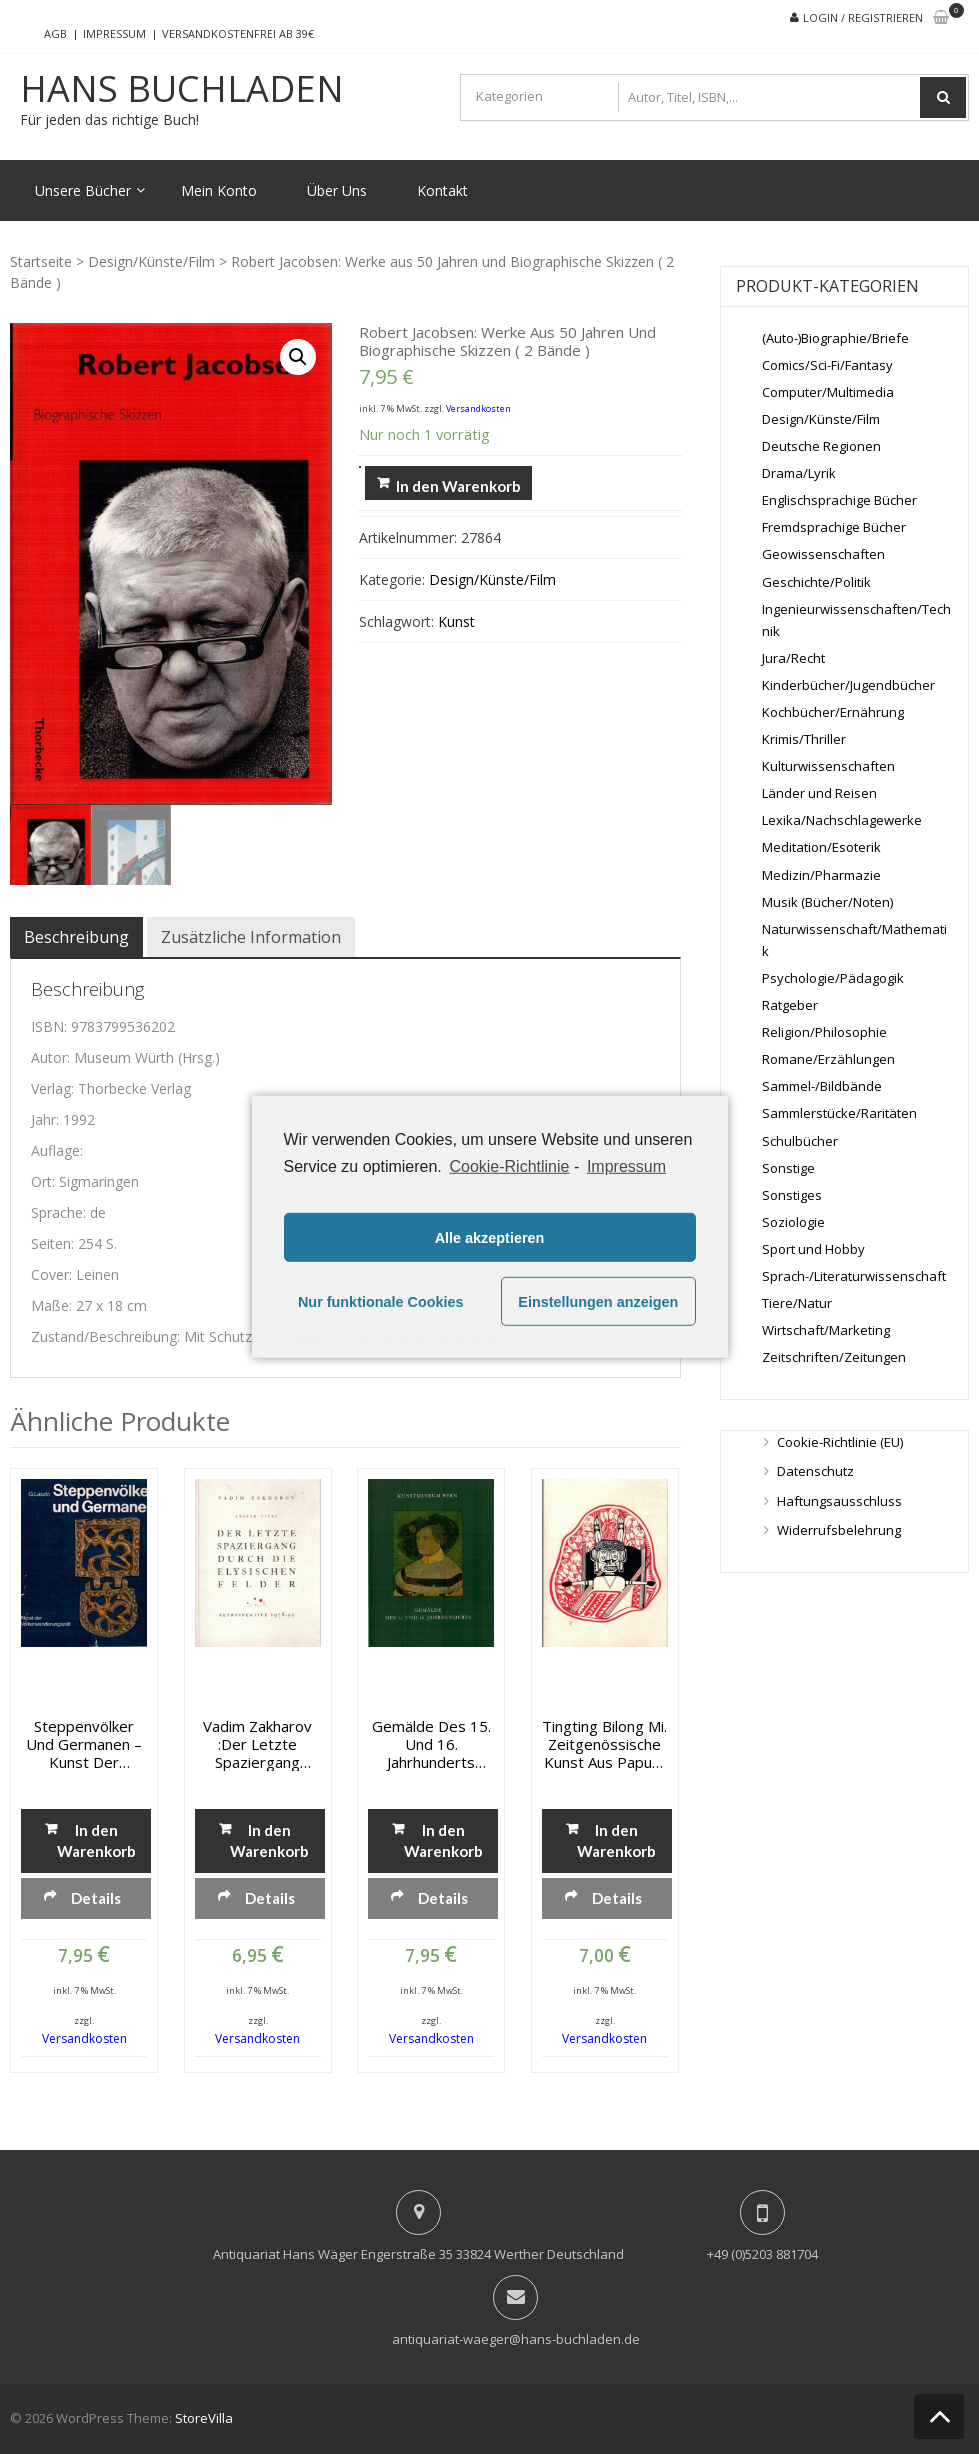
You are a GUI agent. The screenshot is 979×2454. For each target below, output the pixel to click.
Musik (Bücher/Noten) (827, 902)
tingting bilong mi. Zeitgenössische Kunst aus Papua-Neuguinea (604, 1744)
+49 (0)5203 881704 (762, 2254)
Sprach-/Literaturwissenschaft (854, 1276)
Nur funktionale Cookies (381, 1302)
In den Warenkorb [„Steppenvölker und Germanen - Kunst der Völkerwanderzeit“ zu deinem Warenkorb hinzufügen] (96, 1840)
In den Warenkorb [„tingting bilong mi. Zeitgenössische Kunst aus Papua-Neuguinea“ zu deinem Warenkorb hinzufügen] (616, 1840)
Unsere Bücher (83, 190)
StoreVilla (204, 2418)
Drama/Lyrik (799, 473)
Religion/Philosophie (824, 1032)
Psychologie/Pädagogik (833, 978)
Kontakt (442, 190)
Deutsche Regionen (821, 446)
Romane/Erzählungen (828, 1059)
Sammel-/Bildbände (822, 1086)
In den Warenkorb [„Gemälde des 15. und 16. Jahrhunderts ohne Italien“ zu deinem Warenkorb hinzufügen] (443, 1840)
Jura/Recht (793, 658)
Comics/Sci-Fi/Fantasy (827, 365)
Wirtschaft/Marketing (826, 1330)
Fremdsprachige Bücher (834, 527)
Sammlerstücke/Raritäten (839, 1113)
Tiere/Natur (797, 1303)
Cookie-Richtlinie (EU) (840, 1442)
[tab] (76, 937)
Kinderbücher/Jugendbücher (848, 685)
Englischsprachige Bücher (839, 500)
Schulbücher (800, 1141)
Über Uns (337, 190)
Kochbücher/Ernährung (833, 712)
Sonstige (788, 1168)
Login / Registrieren (863, 17)
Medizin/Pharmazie (821, 875)
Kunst (456, 621)
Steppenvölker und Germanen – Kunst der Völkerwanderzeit (84, 1744)
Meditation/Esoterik (821, 847)
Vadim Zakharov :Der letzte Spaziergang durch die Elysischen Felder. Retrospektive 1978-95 (258, 1744)
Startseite (41, 261)
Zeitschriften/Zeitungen (834, 1357)
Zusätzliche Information (251, 937)
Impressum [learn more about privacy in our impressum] (626, 1166)
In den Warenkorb (458, 486)
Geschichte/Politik (816, 582)
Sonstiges (792, 1195)
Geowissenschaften (823, 554)
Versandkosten (478, 408)
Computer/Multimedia (828, 392)
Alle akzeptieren (490, 1238)
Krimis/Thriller (804, 739)
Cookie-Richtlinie (509, 1166)
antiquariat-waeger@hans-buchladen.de (516, 2339)
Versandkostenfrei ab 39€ (238, 33)
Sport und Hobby (813, 1249)
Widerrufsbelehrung (839, 1530)
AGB (55, 33)
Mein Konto (219, 190)
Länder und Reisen (819, 793)
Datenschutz (815, 1471)
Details (96, 1898)
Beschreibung (76, 937)
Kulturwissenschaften (828, 766)
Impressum (114, 33)
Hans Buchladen (182, 89)
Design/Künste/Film (151, 261)
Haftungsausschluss (839, 1501)
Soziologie (793, 1222)
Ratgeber (790, 1005)
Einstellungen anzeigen (598, 1302)
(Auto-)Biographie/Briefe (835, 338)
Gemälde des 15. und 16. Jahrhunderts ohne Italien (431, 1744)
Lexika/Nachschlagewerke (842, 820)
